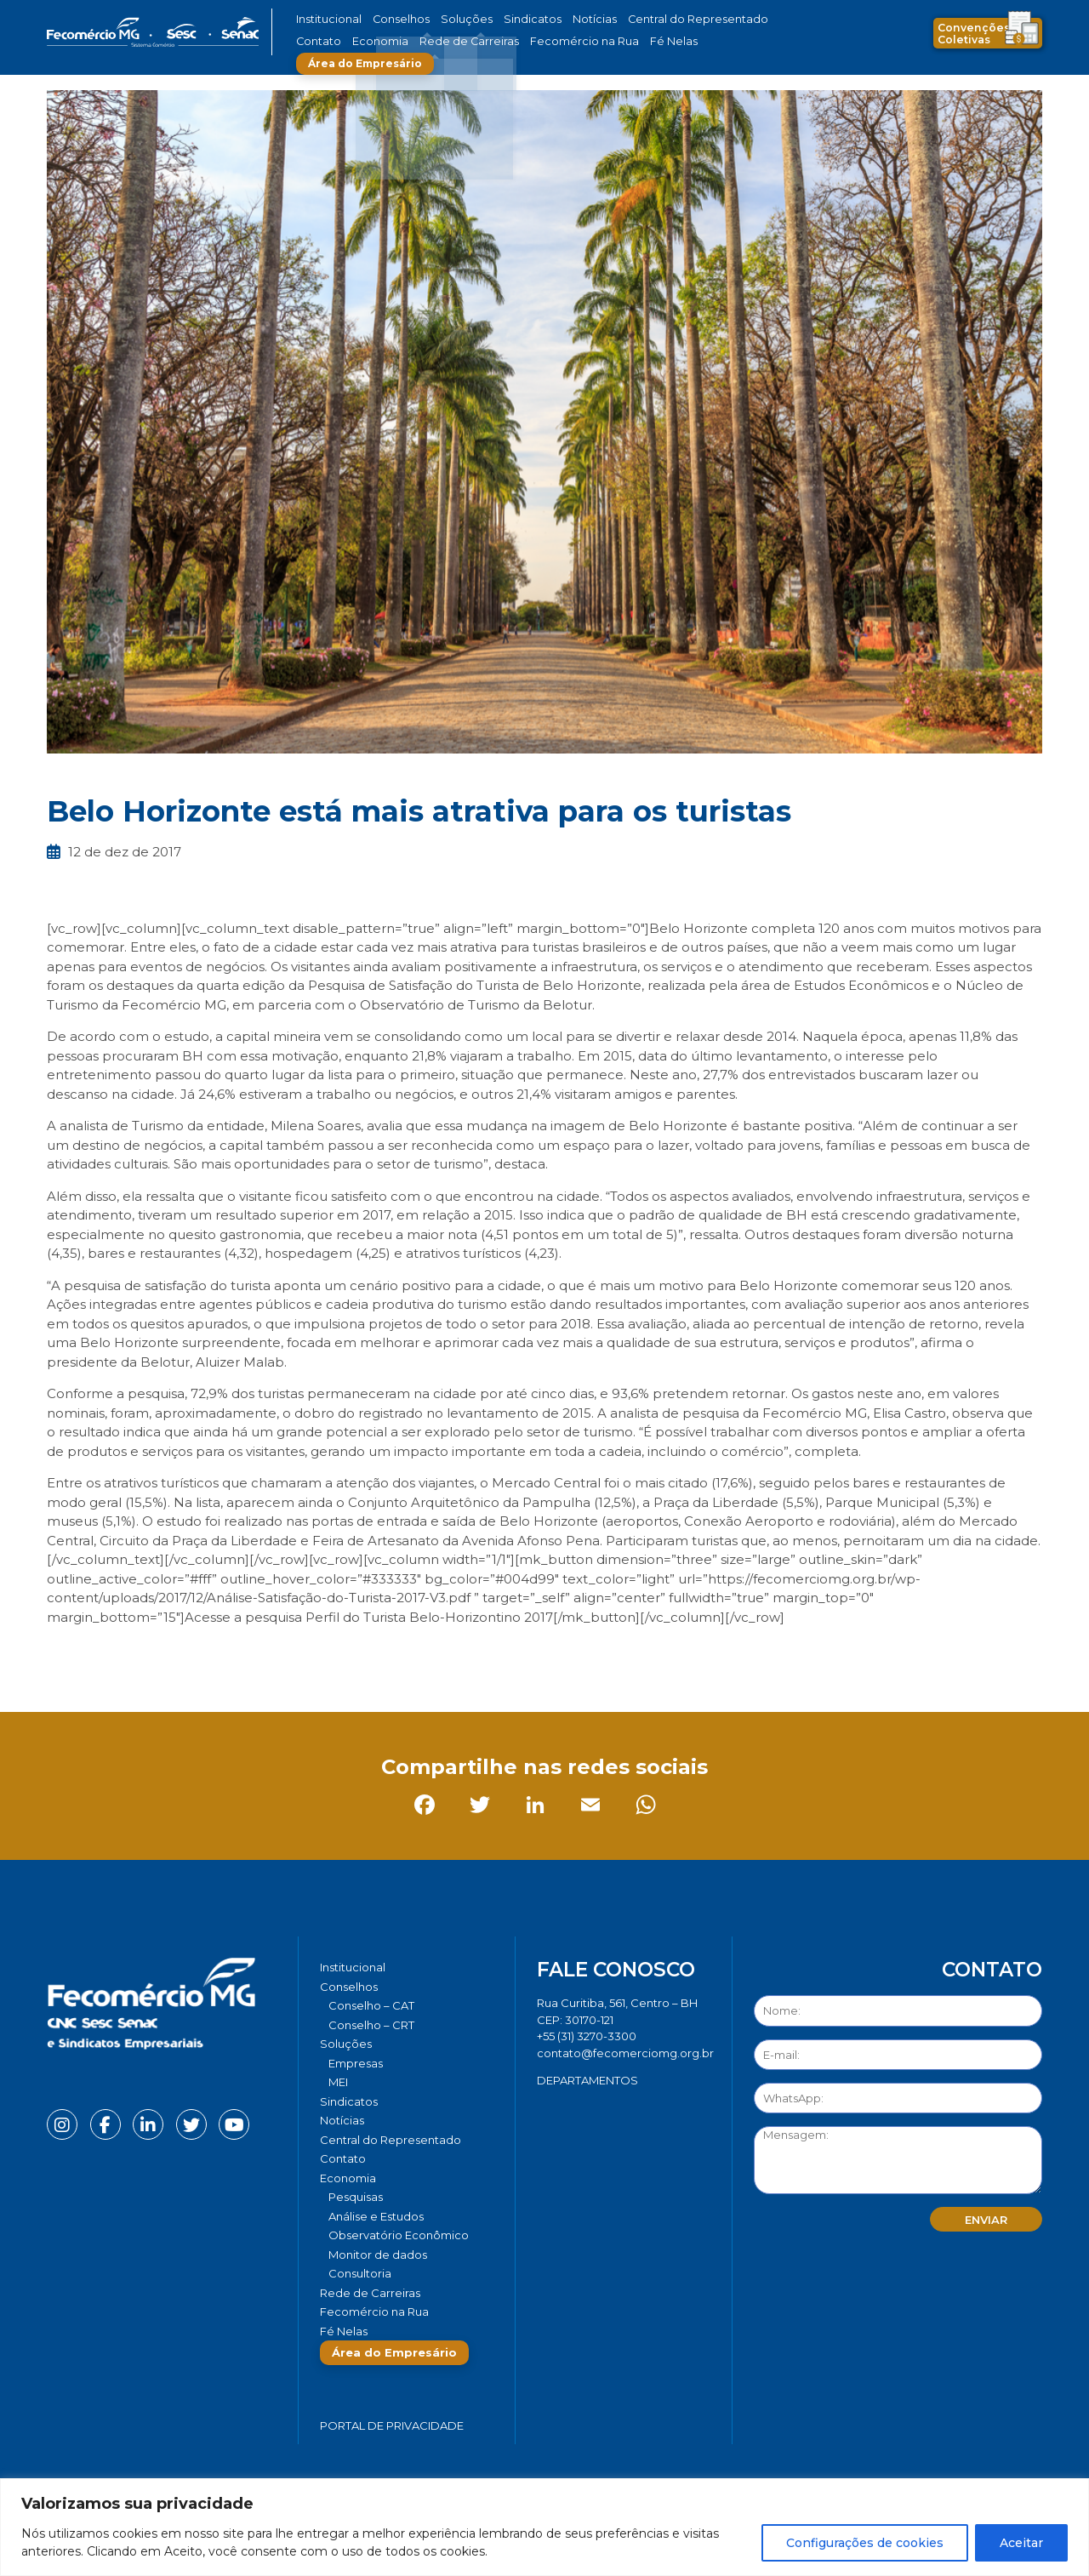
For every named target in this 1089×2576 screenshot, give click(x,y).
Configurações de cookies (865, 2542)
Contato (742, 19)
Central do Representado (650, 19)
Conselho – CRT (371, 2025)
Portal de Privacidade (392, 2425)
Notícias (560, 19)
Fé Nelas (577, 41)
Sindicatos (505, 19)
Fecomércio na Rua (500, 41)
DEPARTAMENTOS (587, 2080)
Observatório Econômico (398, 2235)
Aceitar (1021, 2542)
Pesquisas (355, 2197)
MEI (338, 2082)
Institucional (326, 19)
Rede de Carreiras (399, 41)
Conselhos (392, 19)
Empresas (355, 2063)
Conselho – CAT (371, 2005)
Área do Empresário (677, 41)
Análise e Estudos (376, 2216)
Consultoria (359, 2273)
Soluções (449, 19)
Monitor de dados (377, 2254)
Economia (321, 41)
